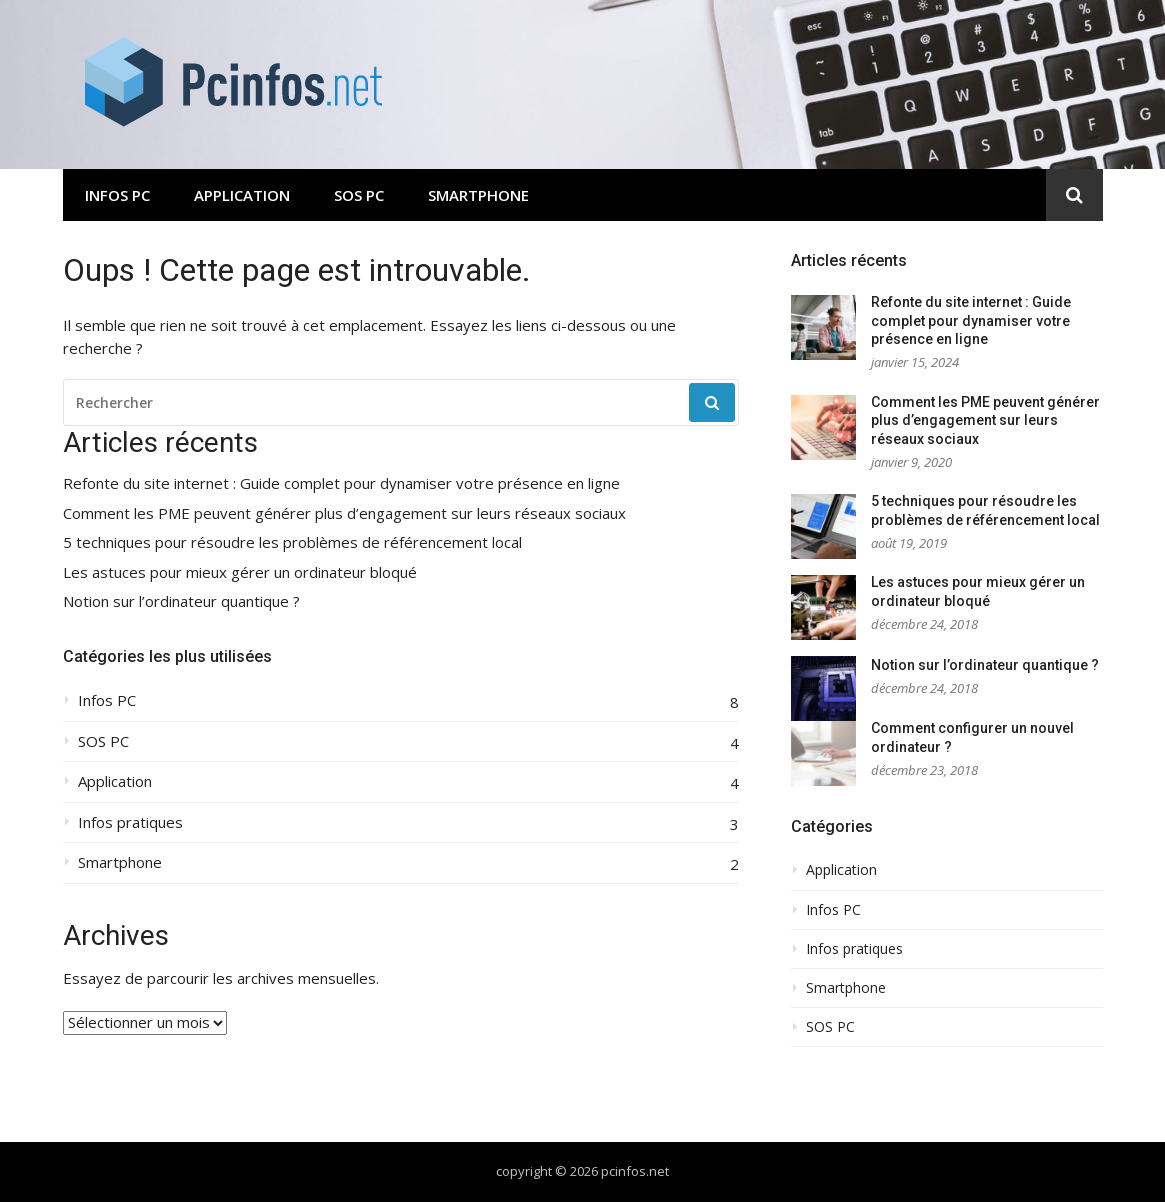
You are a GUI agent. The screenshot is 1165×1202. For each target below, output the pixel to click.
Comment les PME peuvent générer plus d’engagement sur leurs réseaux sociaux (344, 513)
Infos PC (117, 195)
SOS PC (359, 195)
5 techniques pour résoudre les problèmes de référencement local (292, 542)
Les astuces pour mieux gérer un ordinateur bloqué (240, 572)
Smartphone (478, 195)
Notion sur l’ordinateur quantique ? (181, 601)
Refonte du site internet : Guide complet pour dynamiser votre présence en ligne (341, 483)
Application (242, 195)
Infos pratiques (130, 822)
